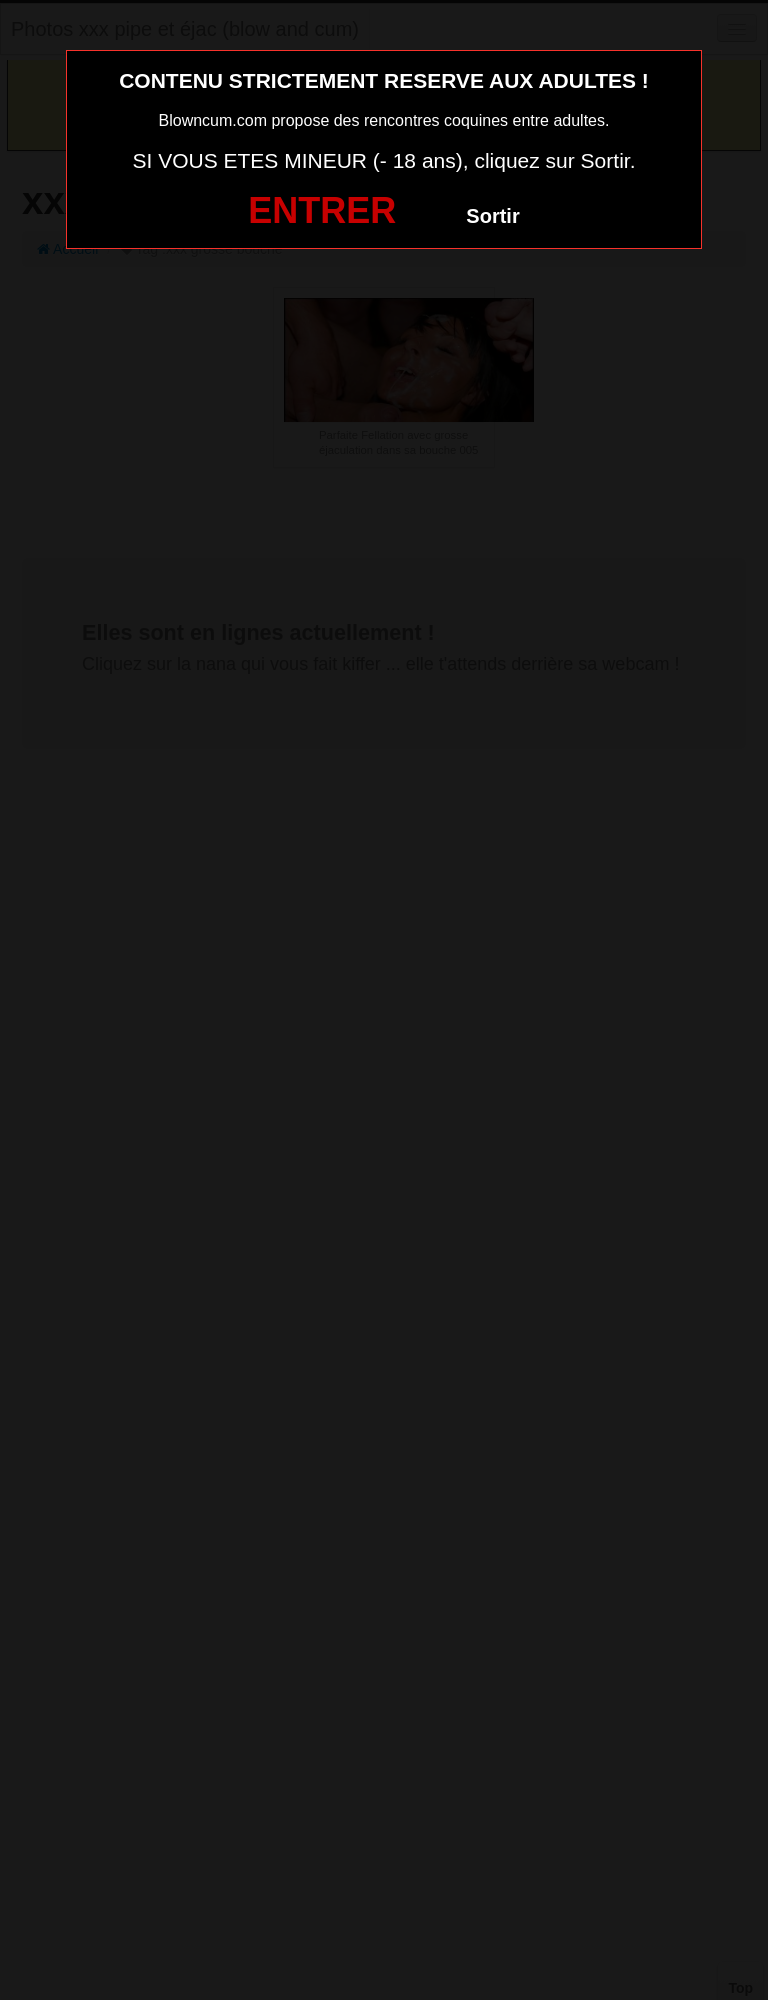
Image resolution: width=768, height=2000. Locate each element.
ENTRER (322, 210)
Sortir (492, 216)
